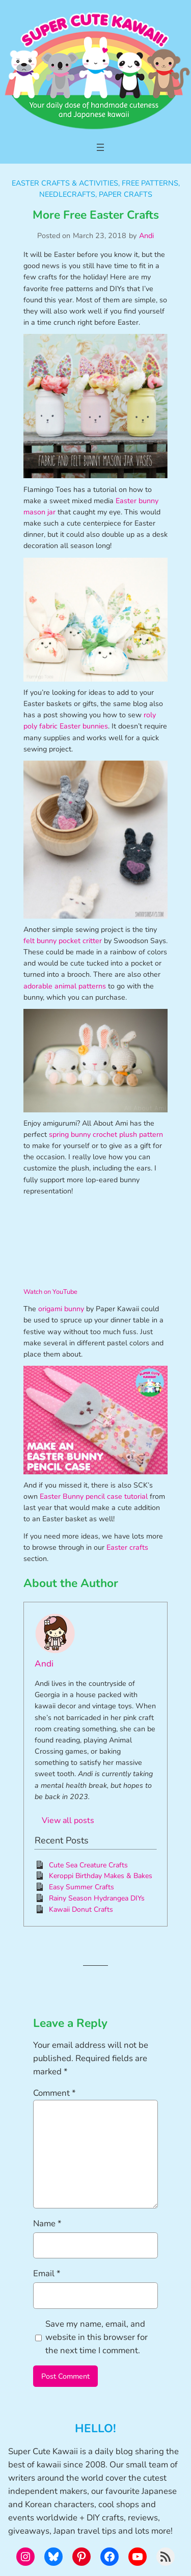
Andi (146, 235)
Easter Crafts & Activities (65, 183)
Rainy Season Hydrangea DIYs (97, 1898)
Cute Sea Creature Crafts (88, 1865)
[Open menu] (100, 147)
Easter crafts (127, 1547)
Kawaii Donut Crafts (81, 1909)
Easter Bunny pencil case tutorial (94, 1496)
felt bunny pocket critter (62, 941)
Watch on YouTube (50, 1291)
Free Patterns (150, 183)
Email (47, 2273)
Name (47, 2223)
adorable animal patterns (64, 986)
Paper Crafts (125, 194)
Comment (54, 2093)
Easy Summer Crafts (81, 1887)
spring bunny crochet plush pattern (106, 1134)
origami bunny (61, 1309)
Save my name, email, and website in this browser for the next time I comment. (96, 2337)
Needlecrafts (67, 194)
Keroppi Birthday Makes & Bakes (100, 1876)
